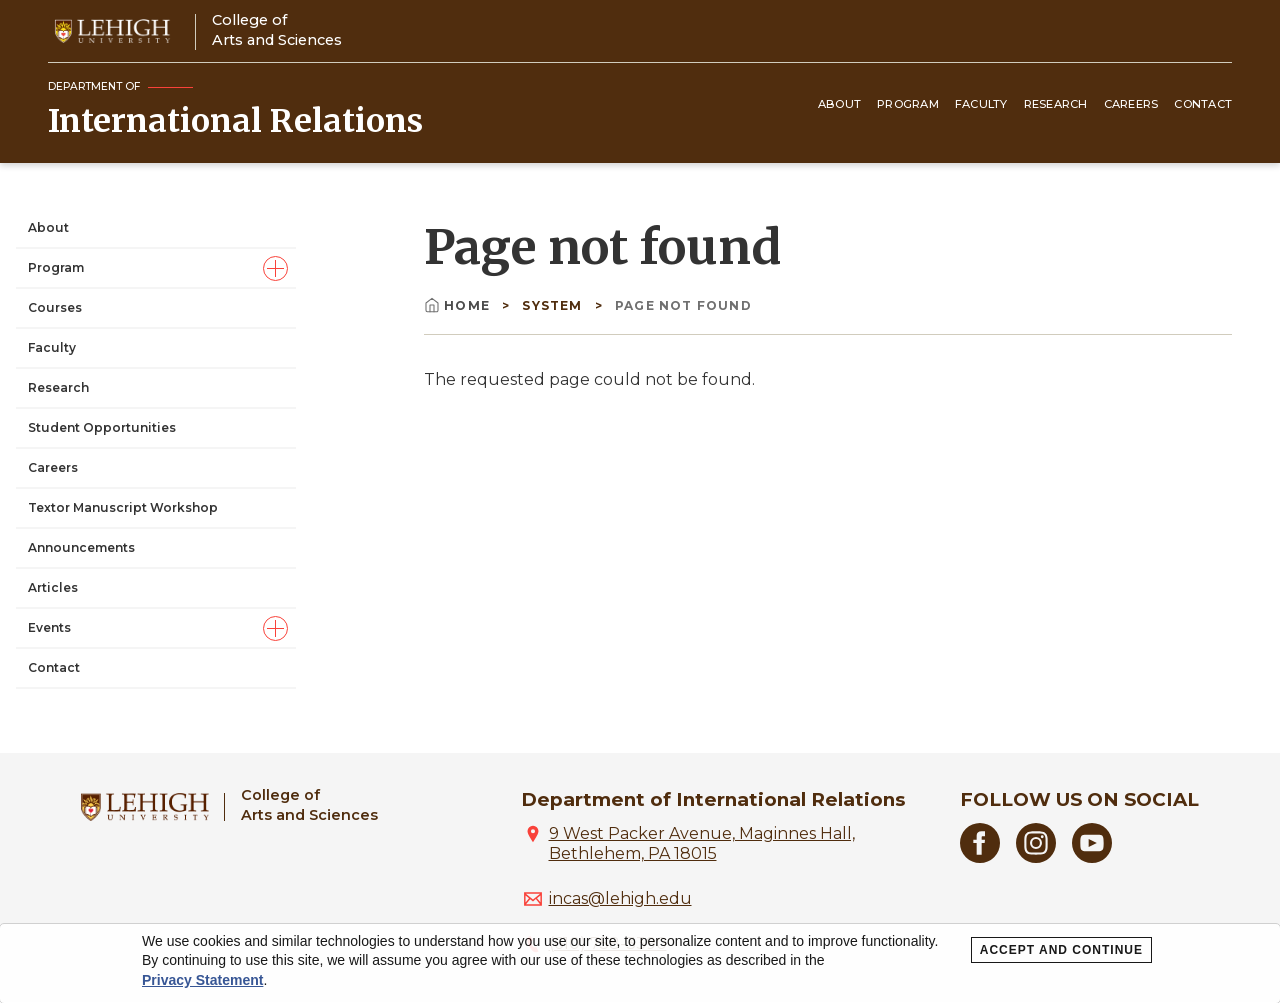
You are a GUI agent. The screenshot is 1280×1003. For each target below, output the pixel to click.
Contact (1203, 104)
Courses (55, 307)
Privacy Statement (202, 980)
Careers (1131, 104)
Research (1056, 104)
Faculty (981, 104)
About (839, 104)
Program (908, 104)
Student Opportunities (102, 427)
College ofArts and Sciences (277, 29)
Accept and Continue (1061, 950)
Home (459, 305)
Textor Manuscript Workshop (123, 507)
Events (49, 627)
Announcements (81, 547)
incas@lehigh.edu (620, 898)
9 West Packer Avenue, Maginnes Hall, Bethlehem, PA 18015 (702, 843)
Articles (53, 587)
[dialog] (640, 963)
